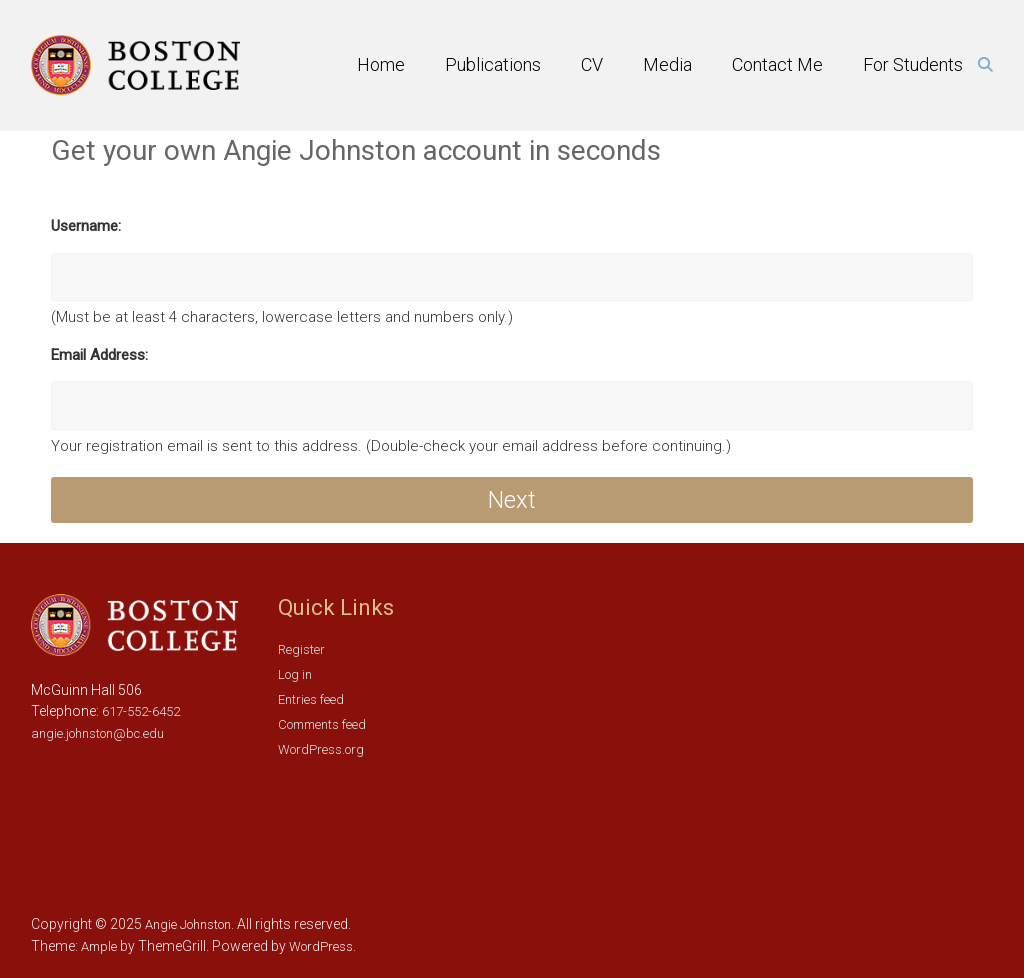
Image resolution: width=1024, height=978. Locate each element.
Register (301, 649)
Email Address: (99, 355)
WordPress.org (321, 749)
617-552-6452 (139, 711)
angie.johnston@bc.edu (97, 733)
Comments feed (322, 724)
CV (592, 64)
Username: (86, 226)
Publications (493, 64)
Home (381, 64)
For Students (913, 64)
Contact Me (777, 64)
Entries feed (311, 699)
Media (667, 64)
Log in (295, 674)
